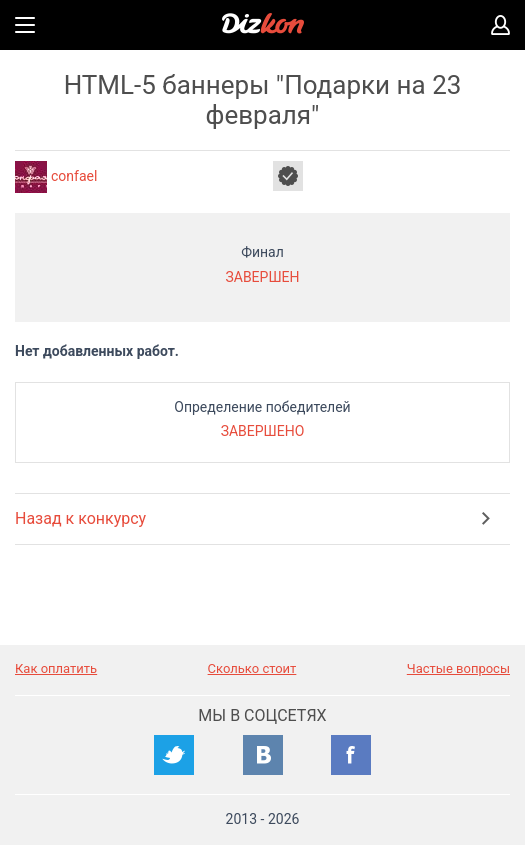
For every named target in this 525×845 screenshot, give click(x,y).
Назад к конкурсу (80, 518)
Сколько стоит (252, 668)
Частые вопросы (458, 668)
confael (74, 176)
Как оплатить (56, 668)
